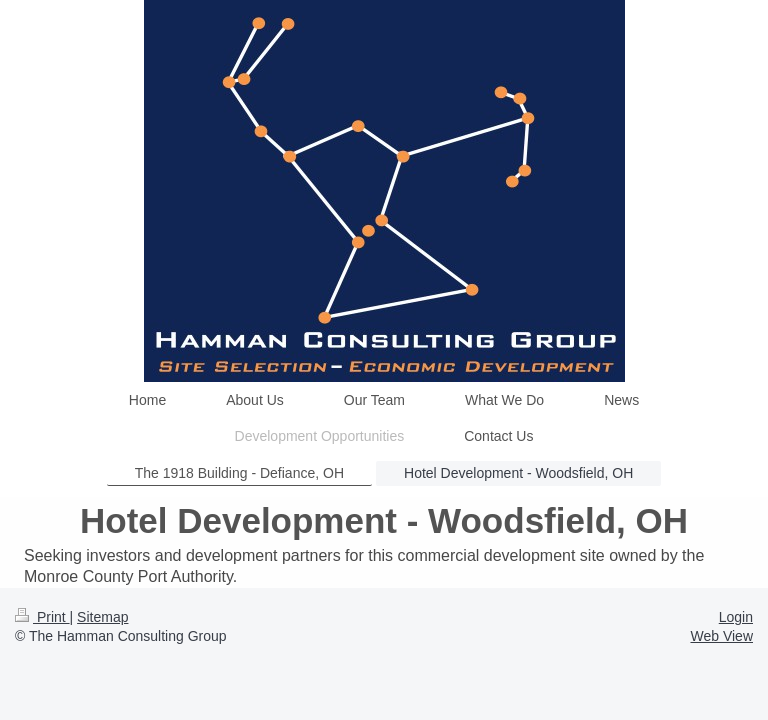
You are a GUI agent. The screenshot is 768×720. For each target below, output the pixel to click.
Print (42, 617)
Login (736, 617)
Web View (721, 636)
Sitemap (102, 617)
